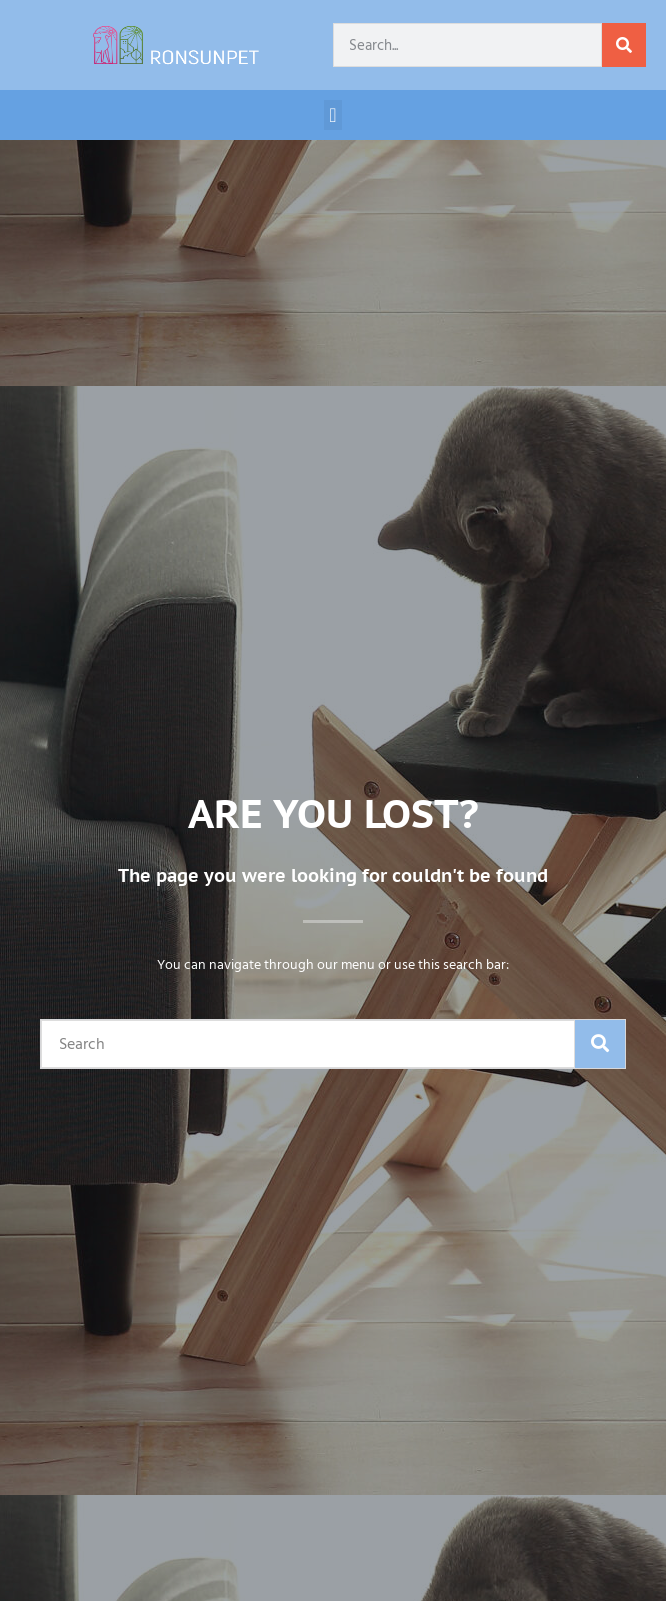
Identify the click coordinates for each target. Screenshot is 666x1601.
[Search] (624, 45)
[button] (332, 115)
